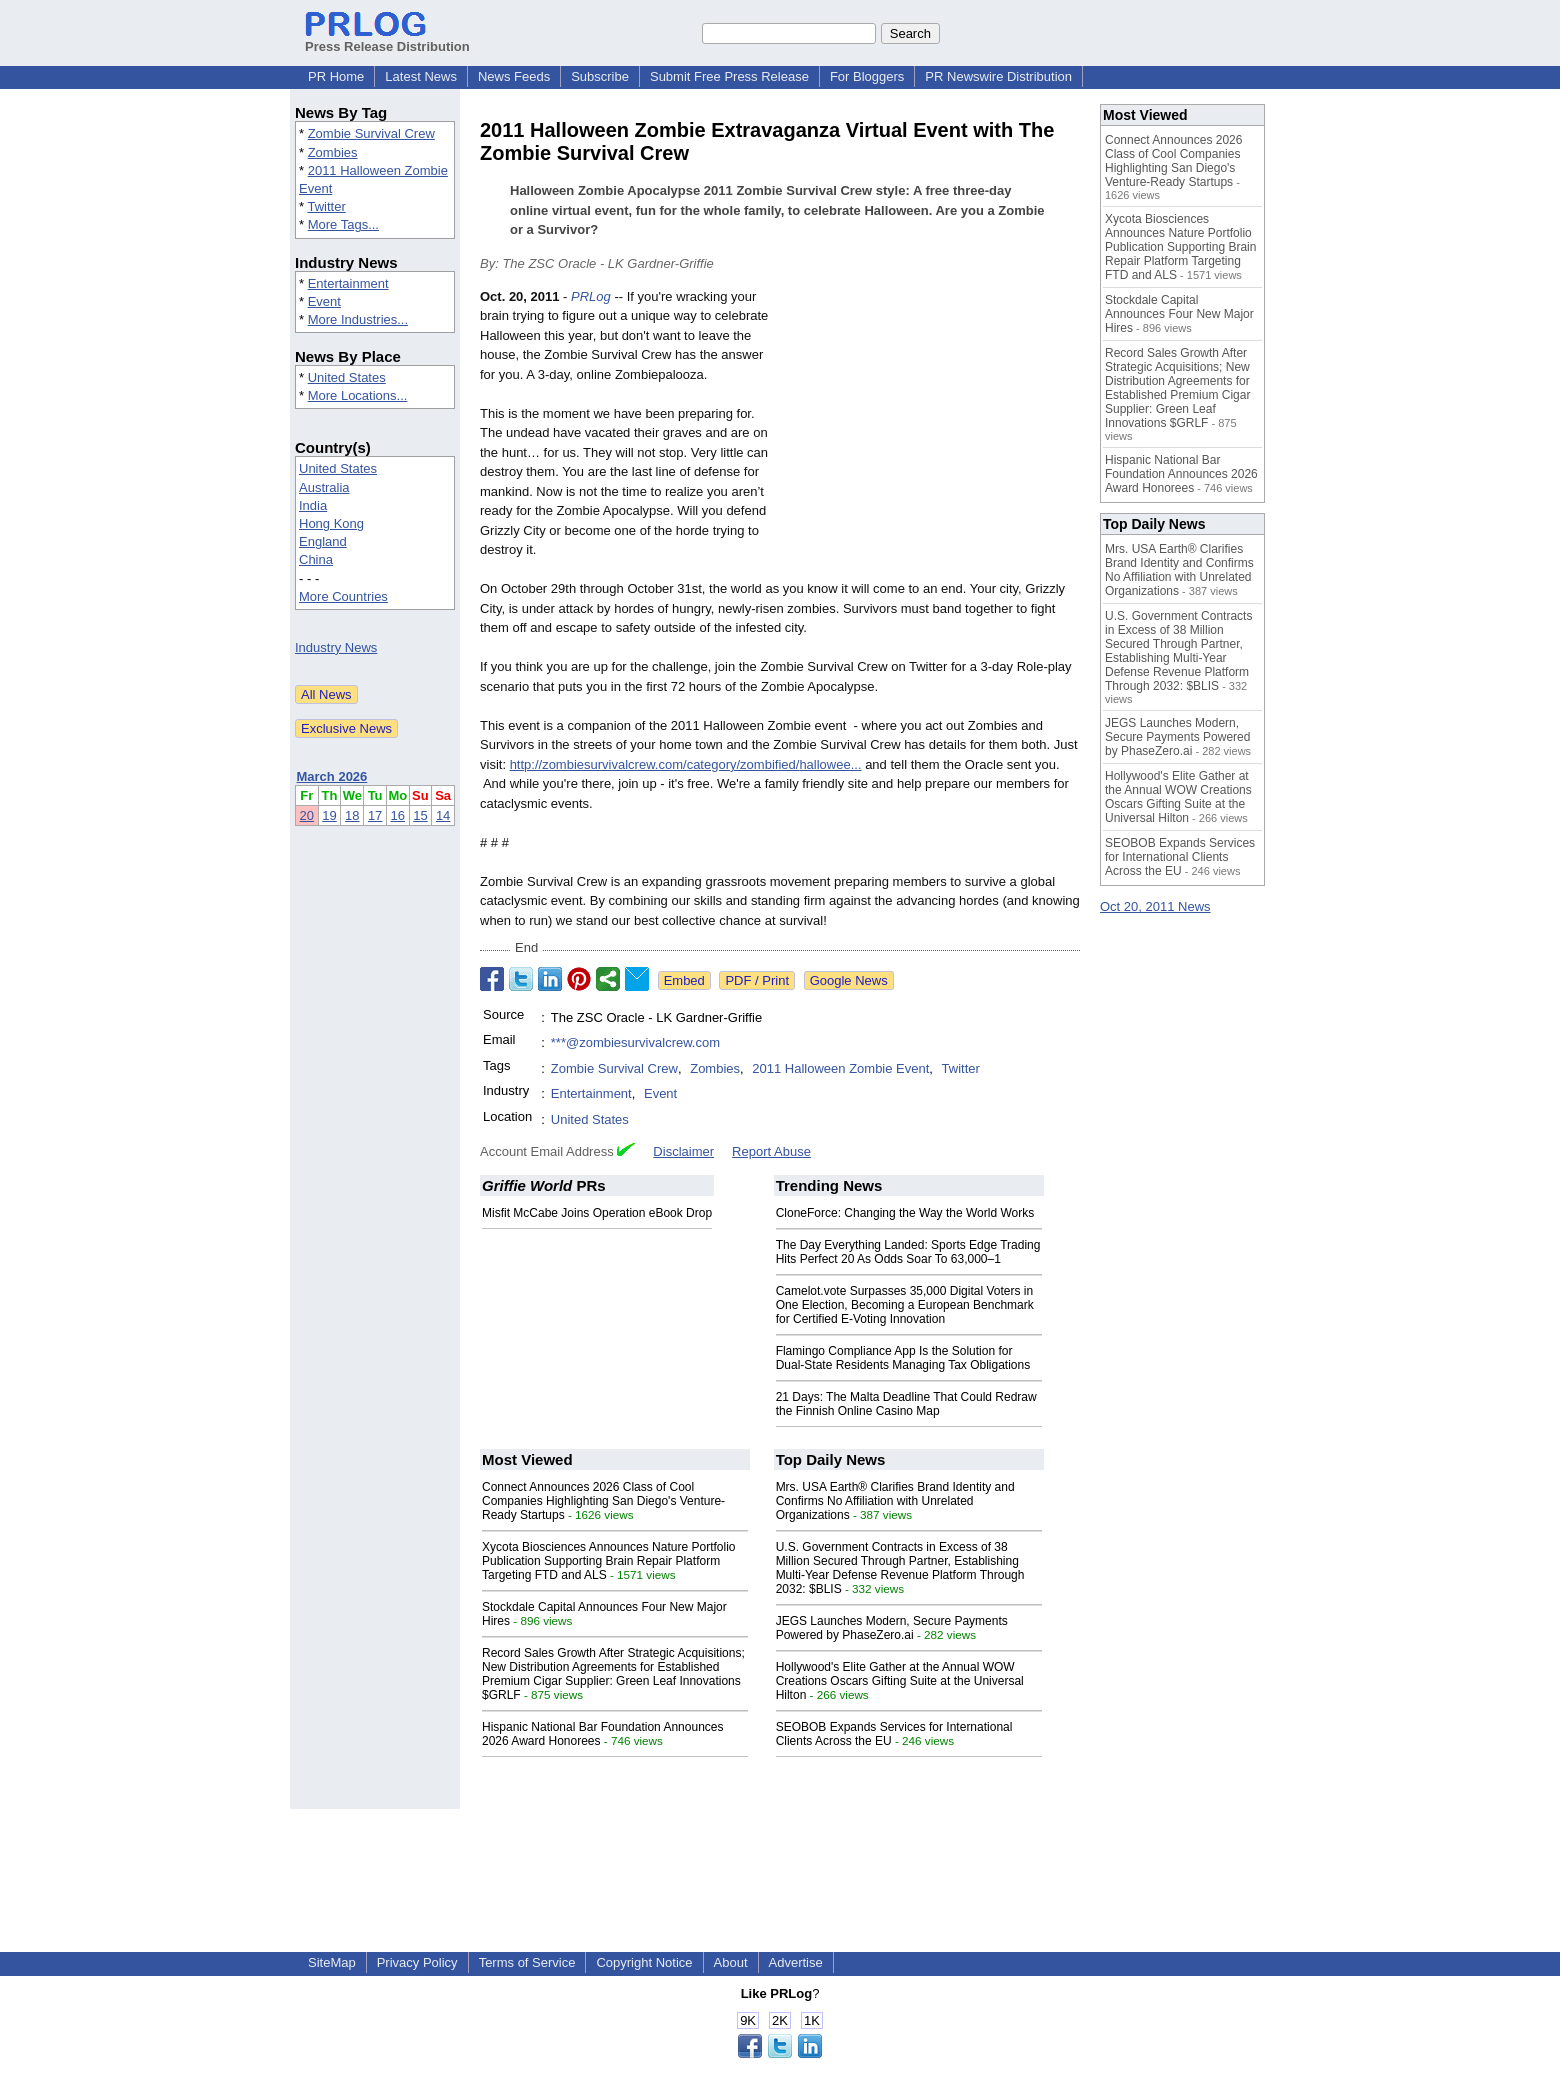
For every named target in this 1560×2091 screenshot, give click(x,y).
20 (307, 815)
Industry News (336, 647)
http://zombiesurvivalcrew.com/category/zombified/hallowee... (686, 764)
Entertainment (348, 283)
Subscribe (600, 76)
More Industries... (358, 319)
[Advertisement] (930, 434)
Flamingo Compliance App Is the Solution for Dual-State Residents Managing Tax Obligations (903, 1358)
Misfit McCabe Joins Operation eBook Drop (597, 1213)
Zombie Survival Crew (371, 133)
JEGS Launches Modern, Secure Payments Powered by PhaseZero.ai (892, 1628)
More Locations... (358, 395)
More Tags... (343, 224)
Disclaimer (683, 1151)
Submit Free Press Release (729, 76)
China (316, 559)
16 (398, 815)
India (313, 505)
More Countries (343, 596)
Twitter (326, 206)
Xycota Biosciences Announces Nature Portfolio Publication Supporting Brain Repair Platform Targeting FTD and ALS (608, 1561)
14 (443, 815)
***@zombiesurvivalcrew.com (635, 1042)
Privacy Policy (417, 1962)
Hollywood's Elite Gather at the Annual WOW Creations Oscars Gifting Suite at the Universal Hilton (900, 1681)
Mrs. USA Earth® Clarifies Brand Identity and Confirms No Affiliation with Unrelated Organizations (895, 1501)
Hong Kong (331, 523)
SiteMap (332, 1962)
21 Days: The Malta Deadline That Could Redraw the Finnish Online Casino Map (906, 1404)
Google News (849, 980)
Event (324, 301)
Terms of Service (527, 1962)
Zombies (333, 152)
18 (352, 815)
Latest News (421, 76)
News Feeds (514, 76)
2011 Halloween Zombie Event (840, 1068)
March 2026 (332, 776)
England (323, 541)
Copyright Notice (644, 1962)
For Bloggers (867, 76)
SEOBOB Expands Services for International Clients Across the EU (1180, 857)
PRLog (591, 296)
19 (329, 815)
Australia (324, 487)
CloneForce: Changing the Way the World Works (905, 1213)
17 (375, 815)
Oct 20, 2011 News (1155, 906)
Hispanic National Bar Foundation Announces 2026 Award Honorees (1181, 474)
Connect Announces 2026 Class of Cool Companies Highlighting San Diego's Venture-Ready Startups (603, 1501)
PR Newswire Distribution (998, 76)
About (731, 1962)
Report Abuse (771, 1151)
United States (347, 377)
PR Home (336, 76)
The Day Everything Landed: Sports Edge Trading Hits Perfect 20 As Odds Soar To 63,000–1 (908, 1252)
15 (420, 815)
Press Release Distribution (387, 39)
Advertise (796, 1962)
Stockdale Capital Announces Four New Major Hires (1179, 314)
